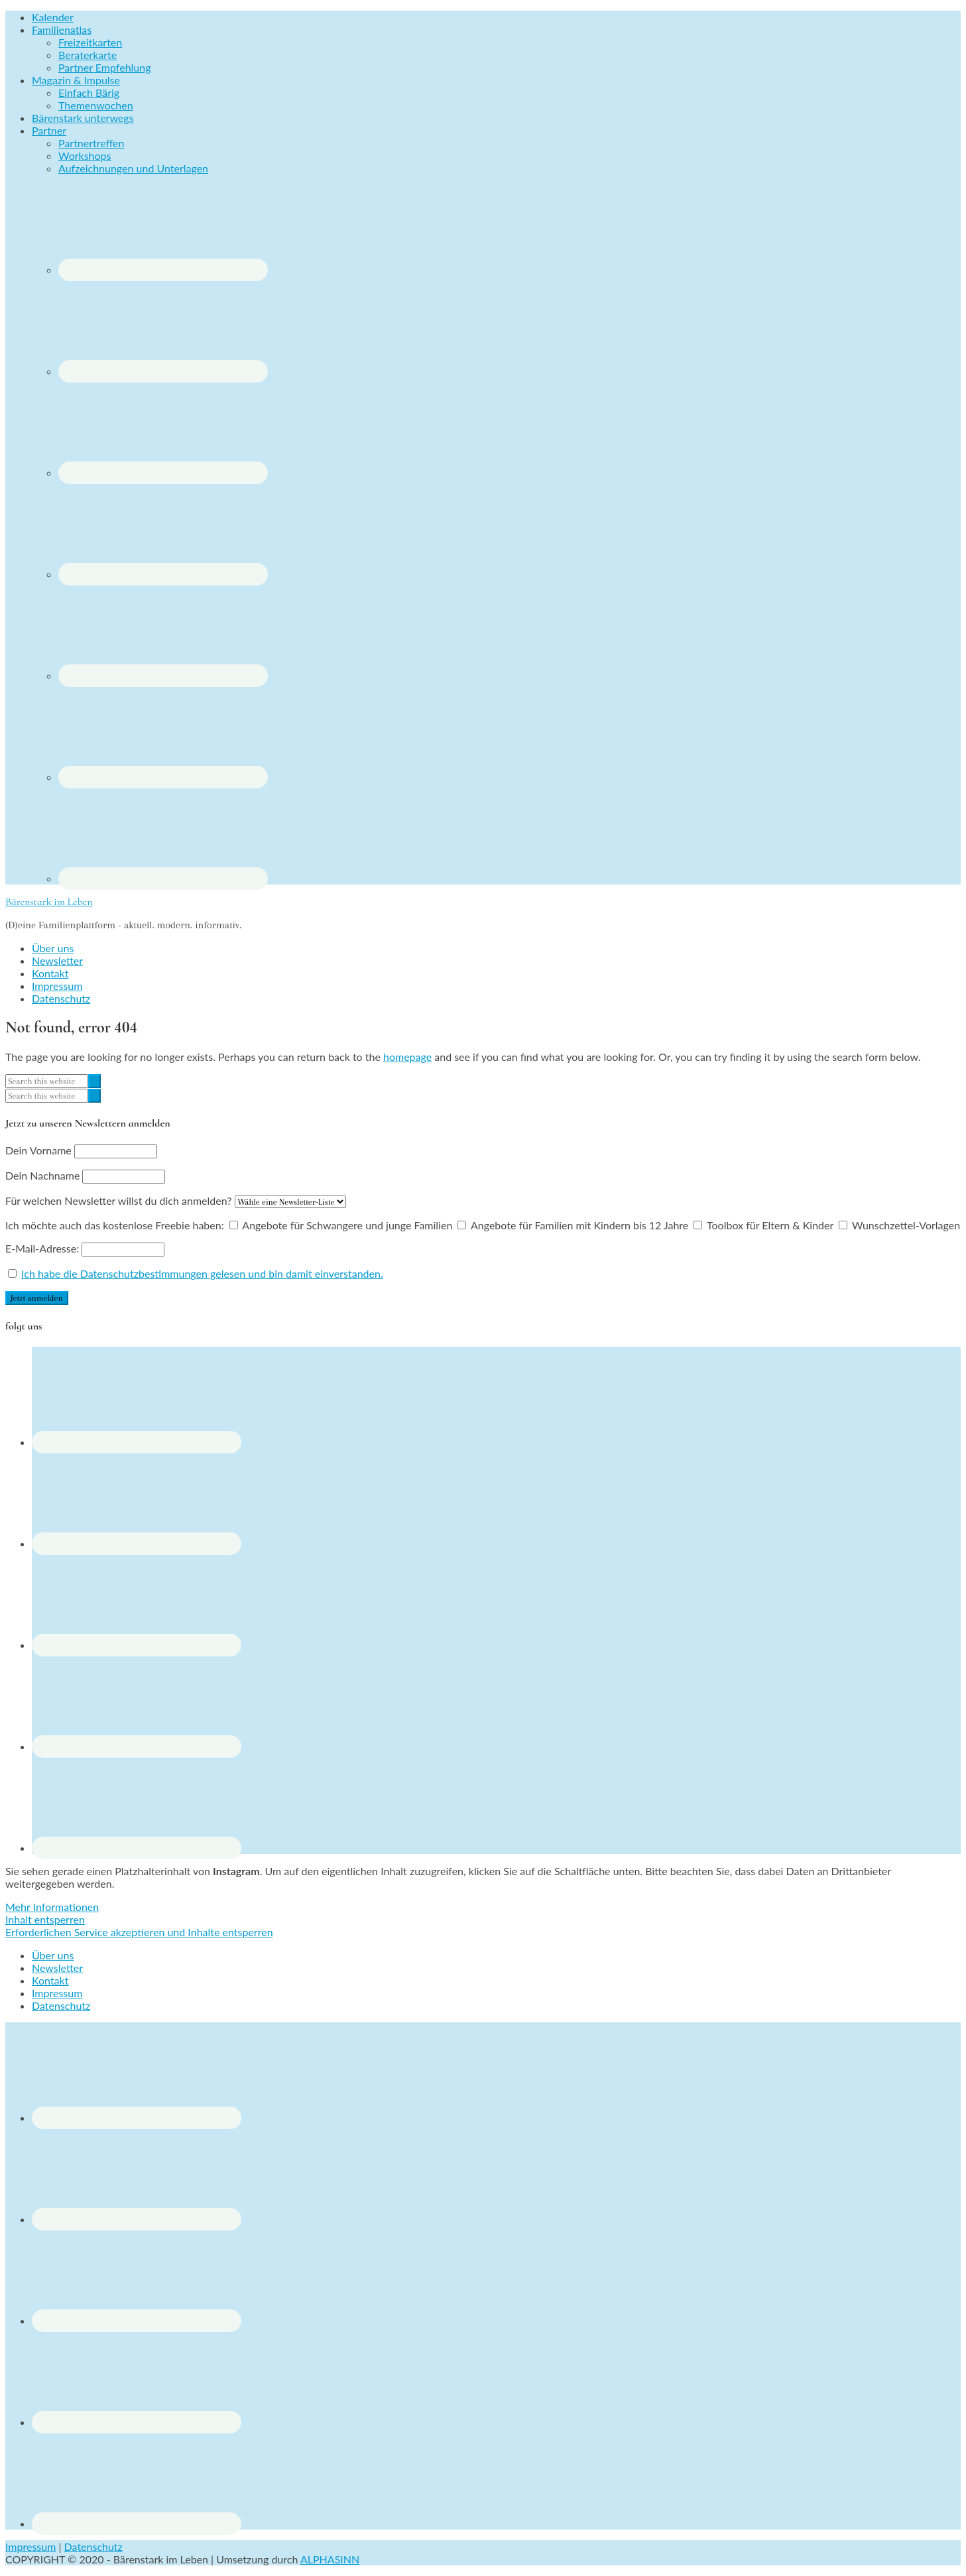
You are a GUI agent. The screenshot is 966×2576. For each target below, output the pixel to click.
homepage (407, 1056)
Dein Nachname (42, 1175)
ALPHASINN (329, 2559)
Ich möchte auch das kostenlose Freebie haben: (114, 1225)
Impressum (30, 2546)
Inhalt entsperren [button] (45, 1919)
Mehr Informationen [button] (52, 1906)
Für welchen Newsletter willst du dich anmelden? (118, 1200)
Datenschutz (93, 2546)
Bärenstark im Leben (49, 901)
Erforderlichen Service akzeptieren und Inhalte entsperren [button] (139, 1932)
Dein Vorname (38, 1150)
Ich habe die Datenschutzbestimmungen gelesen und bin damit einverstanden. (202, 1273)
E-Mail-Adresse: (84, 1248)
